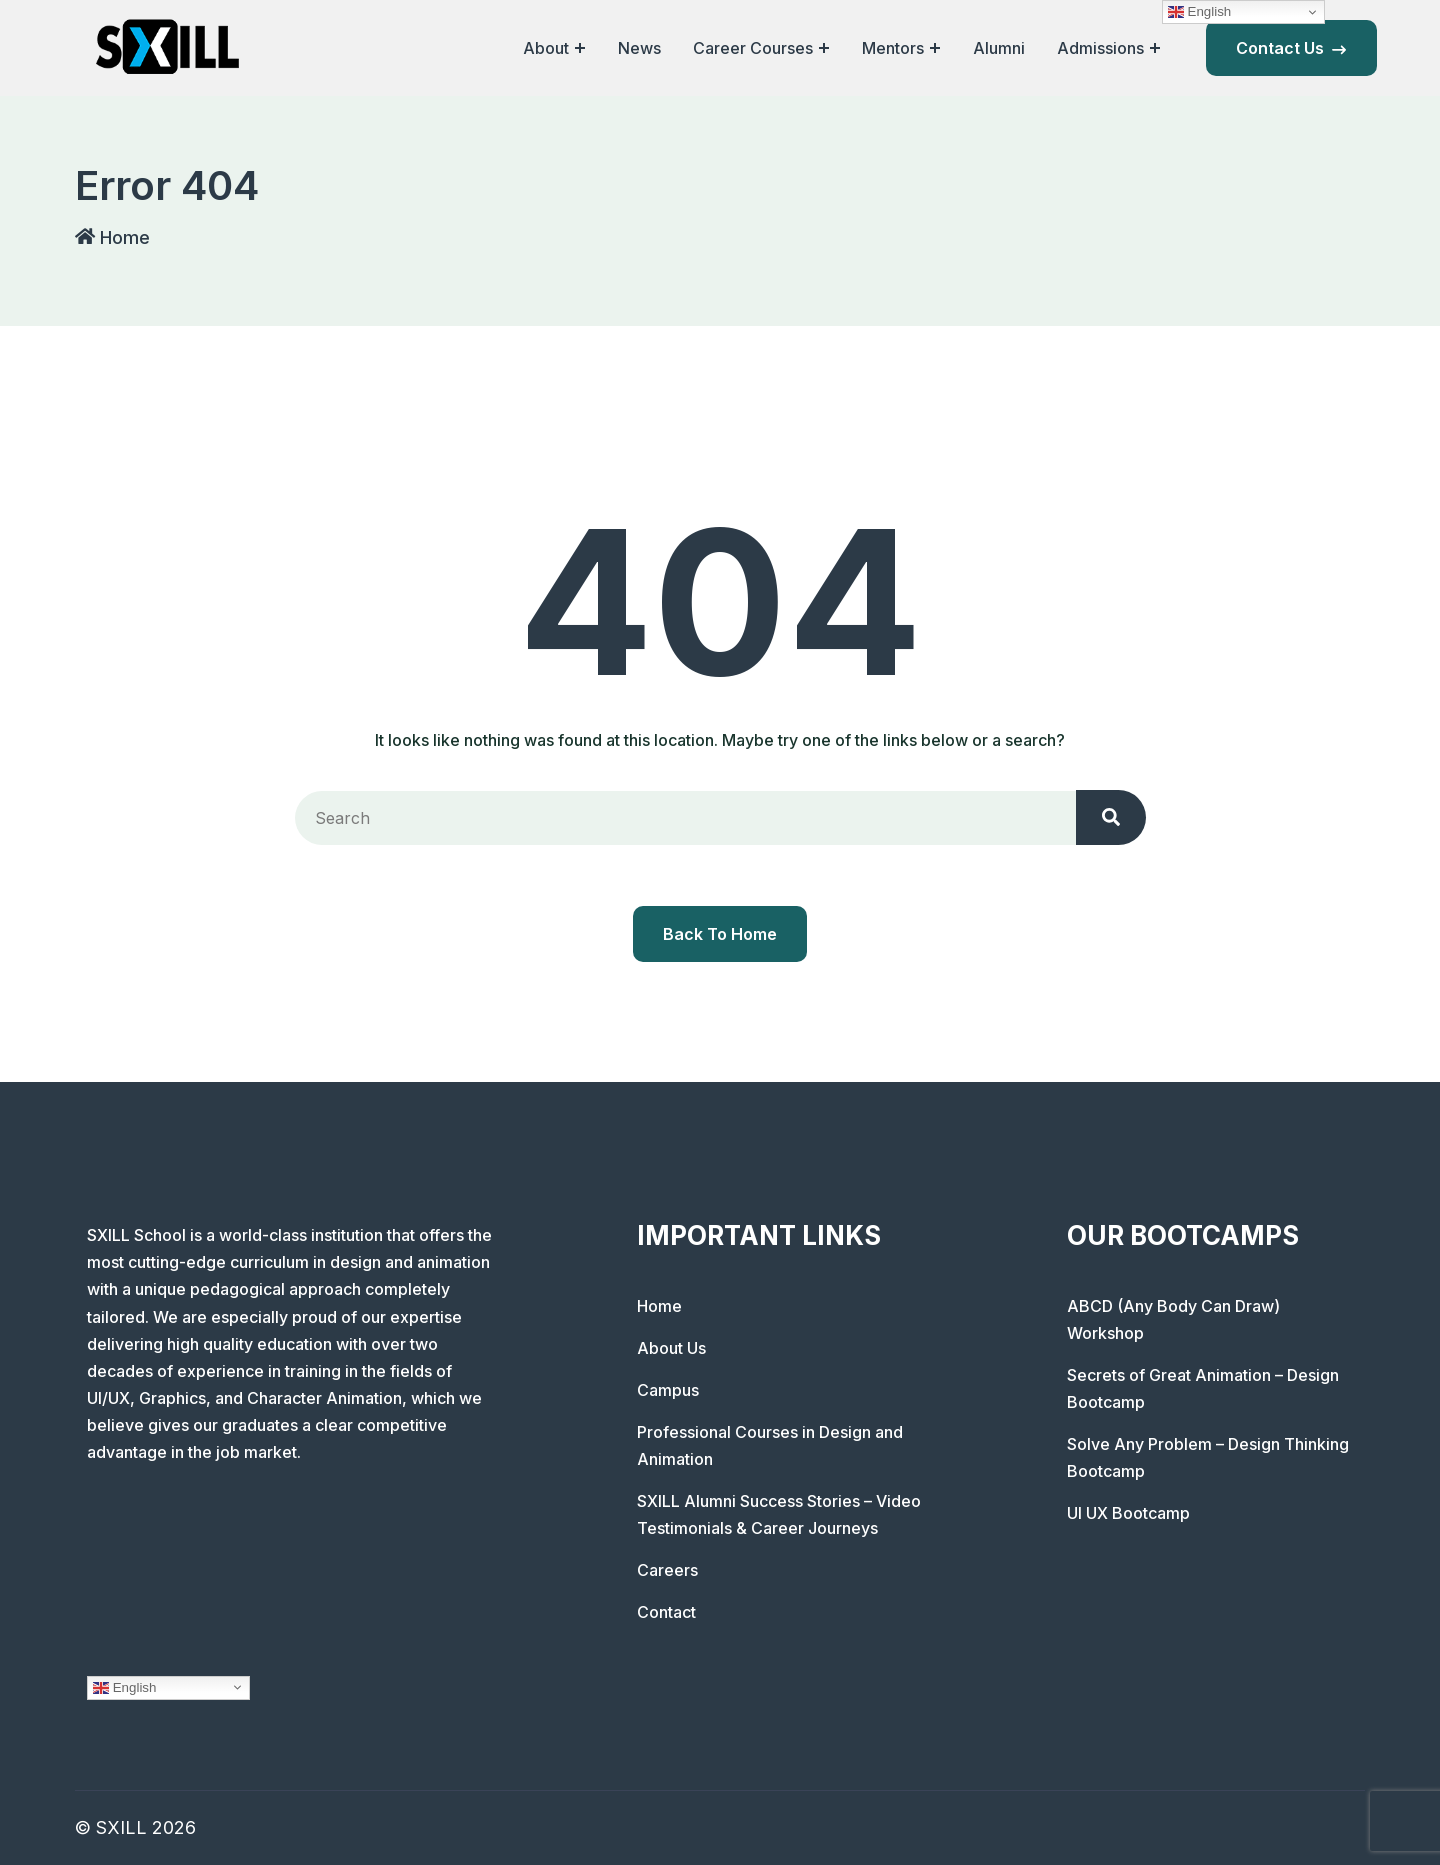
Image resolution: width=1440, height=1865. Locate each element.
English (124, 1687)
